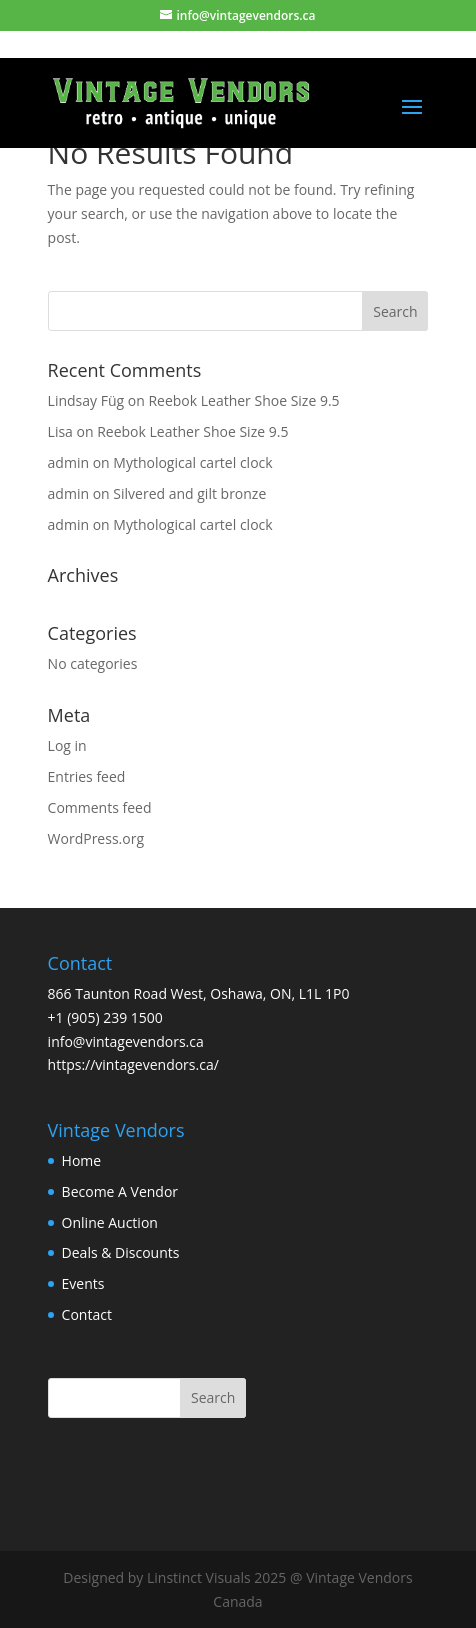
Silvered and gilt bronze (189, 493)
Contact (87, 1314)
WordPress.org (96, 838)
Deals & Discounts (121, 1252)
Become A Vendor (120, 1191)
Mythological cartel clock (192, 462)
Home (82, 1160)
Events (83, 1283)
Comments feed (100, 807)
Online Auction (110, 1222)
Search (213, 1397)
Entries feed (87, 776)
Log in (67, 745)
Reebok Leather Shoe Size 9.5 (243, 400)
